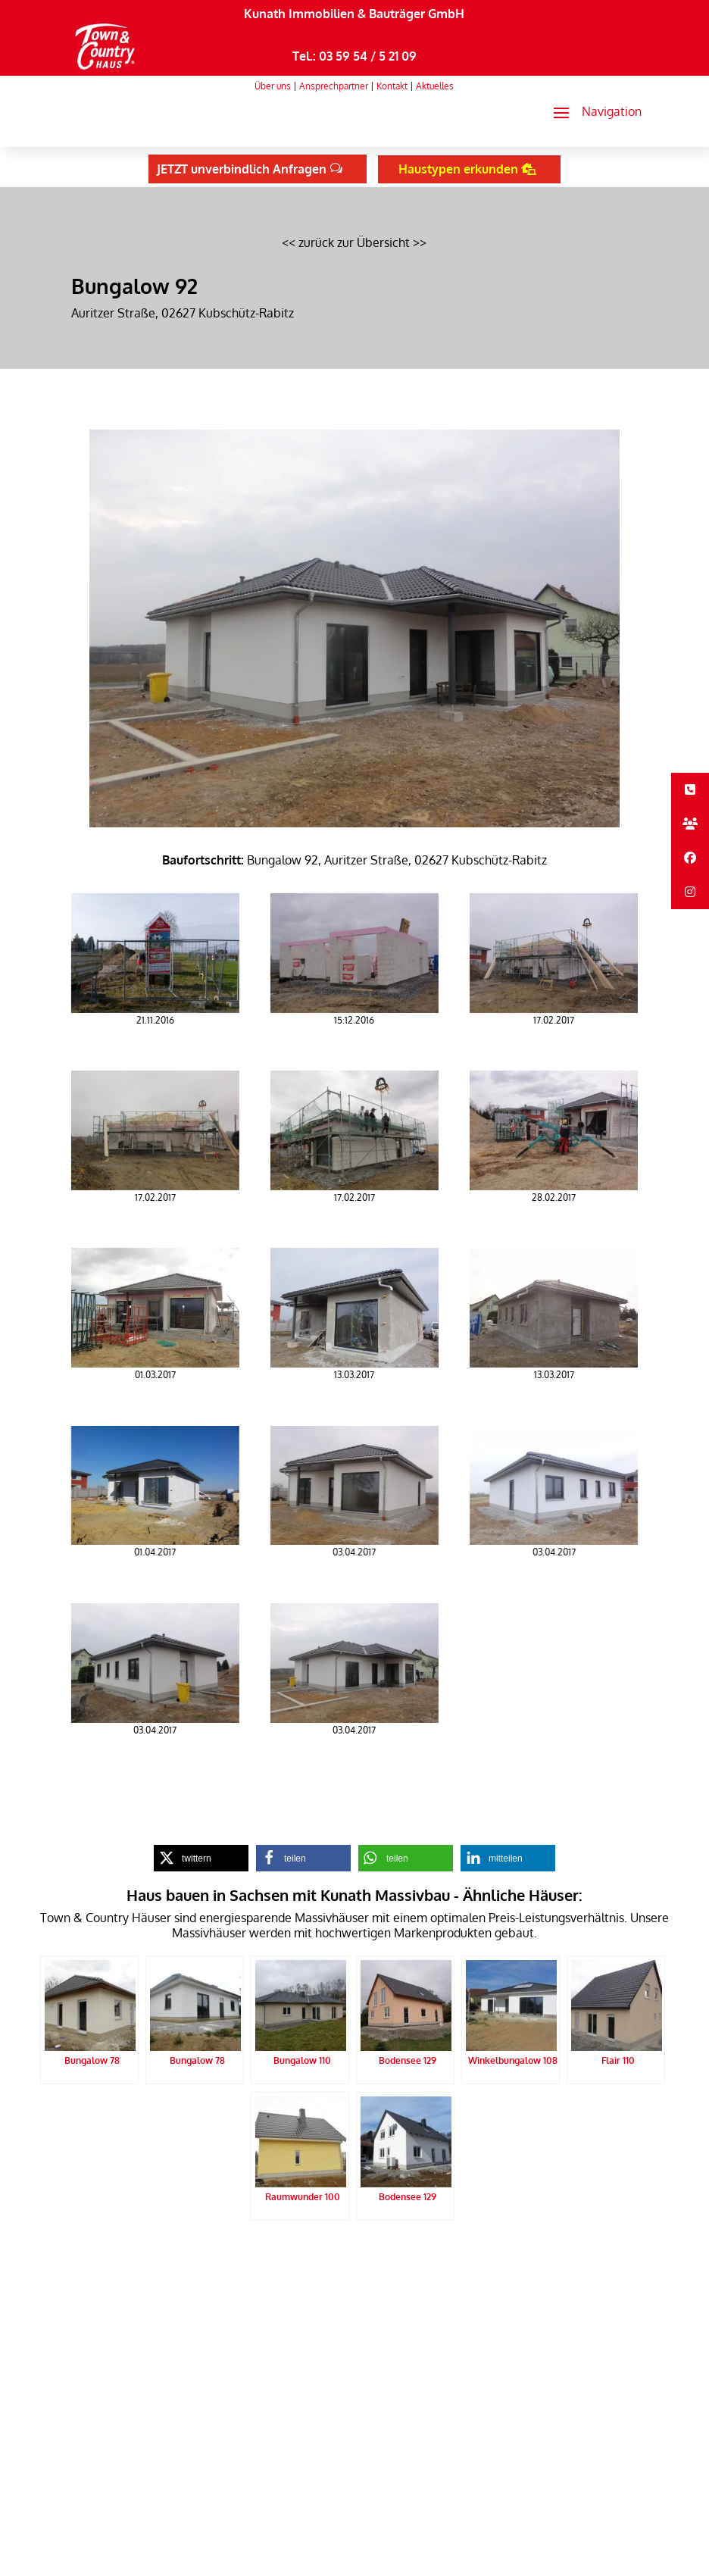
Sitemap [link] (347, 2258)
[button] (591, 112)
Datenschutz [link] (236, 2258)
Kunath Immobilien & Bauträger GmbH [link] (354, 13)
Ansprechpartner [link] (333, 86)
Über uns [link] (273, 86)
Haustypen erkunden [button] (458, 169)
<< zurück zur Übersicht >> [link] (354, 242)
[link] (105, 69)
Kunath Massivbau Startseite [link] (135, 2258)
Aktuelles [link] (435, 86)
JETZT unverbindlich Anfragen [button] (241, 169)
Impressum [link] (296, 2258)
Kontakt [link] (392, 86)
